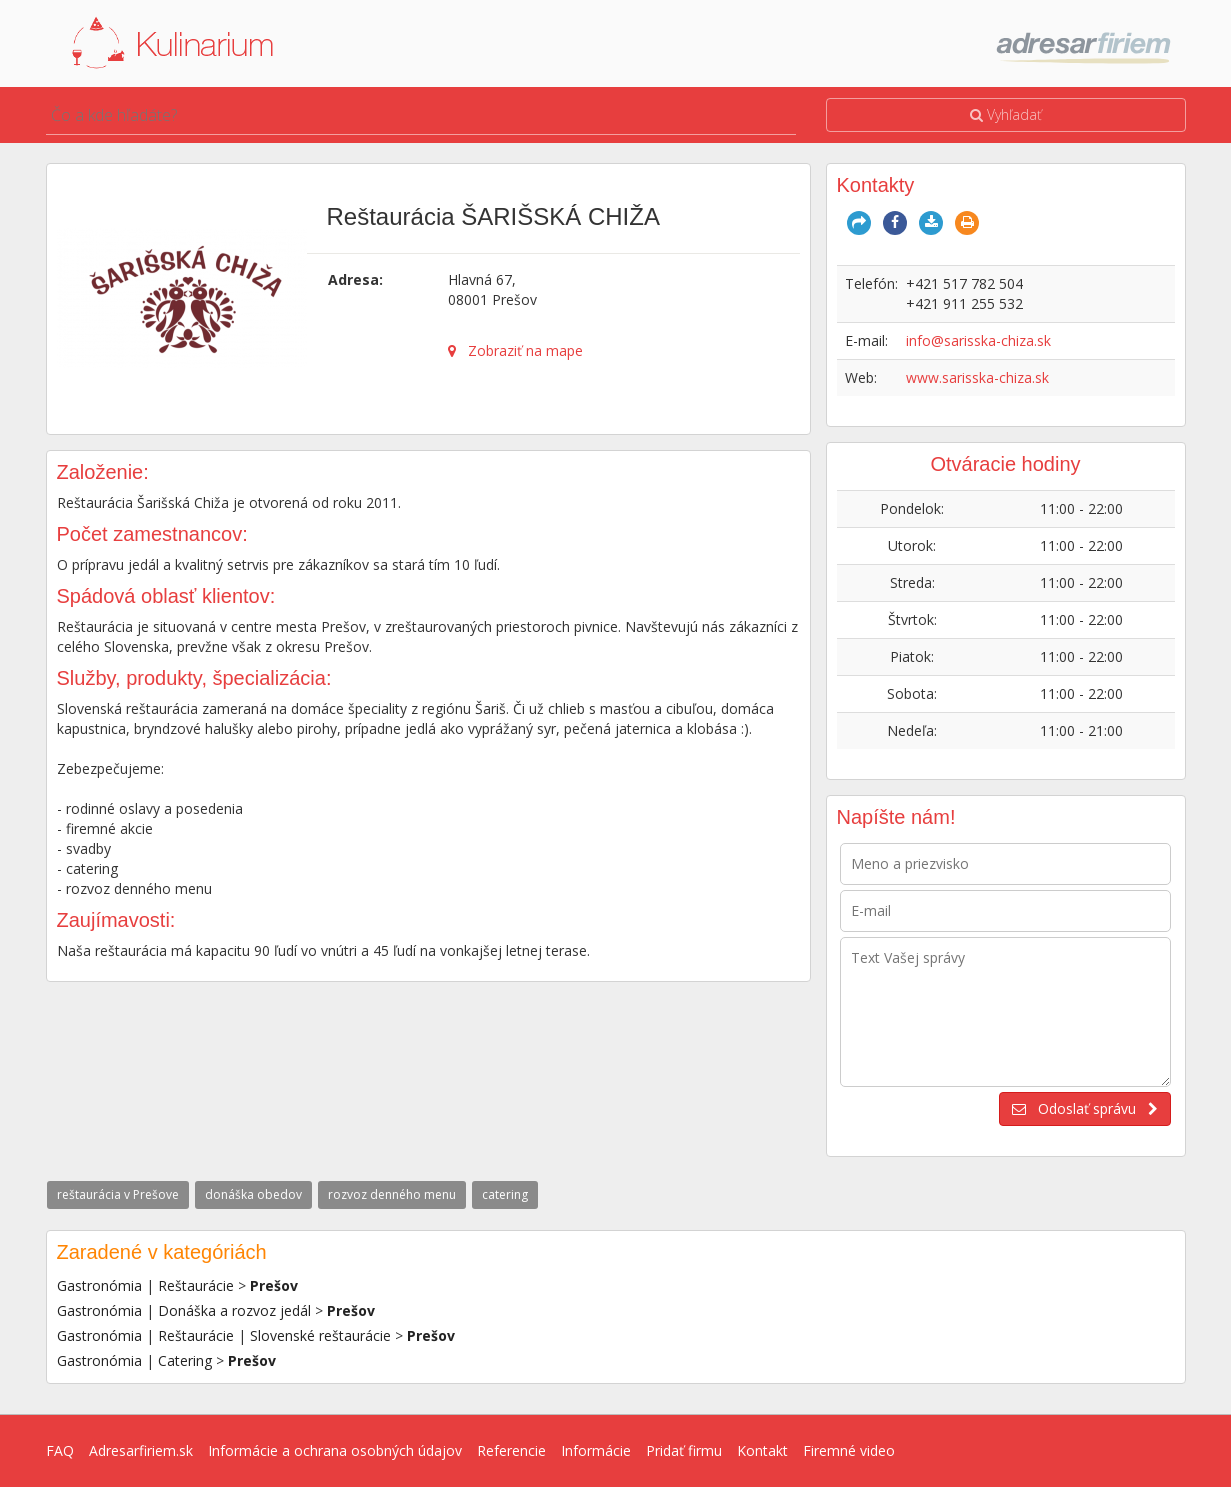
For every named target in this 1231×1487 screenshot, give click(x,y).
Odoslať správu (1085, 1108)
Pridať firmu (684, 1450)
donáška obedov (253, 1194)
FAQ (60, 1450)
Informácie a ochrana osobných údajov (335, 1450)
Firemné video (849, 1450)
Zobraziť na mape (515, 350)
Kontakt (762, 1450)
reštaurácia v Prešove (118, 1194)
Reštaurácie (196, 1285)
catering (505, 1194)
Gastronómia (99, 1285)
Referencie (511, 1450)
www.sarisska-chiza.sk (977, 377)
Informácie (596, 1450)
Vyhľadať (1006, 114)
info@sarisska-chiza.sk (978, 340)
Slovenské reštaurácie (320, 1335)
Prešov (274, 1285)
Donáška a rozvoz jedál (234, 1310)
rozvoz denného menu (392, 1194)
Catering (185, 1360)
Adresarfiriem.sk (141, 1450)
